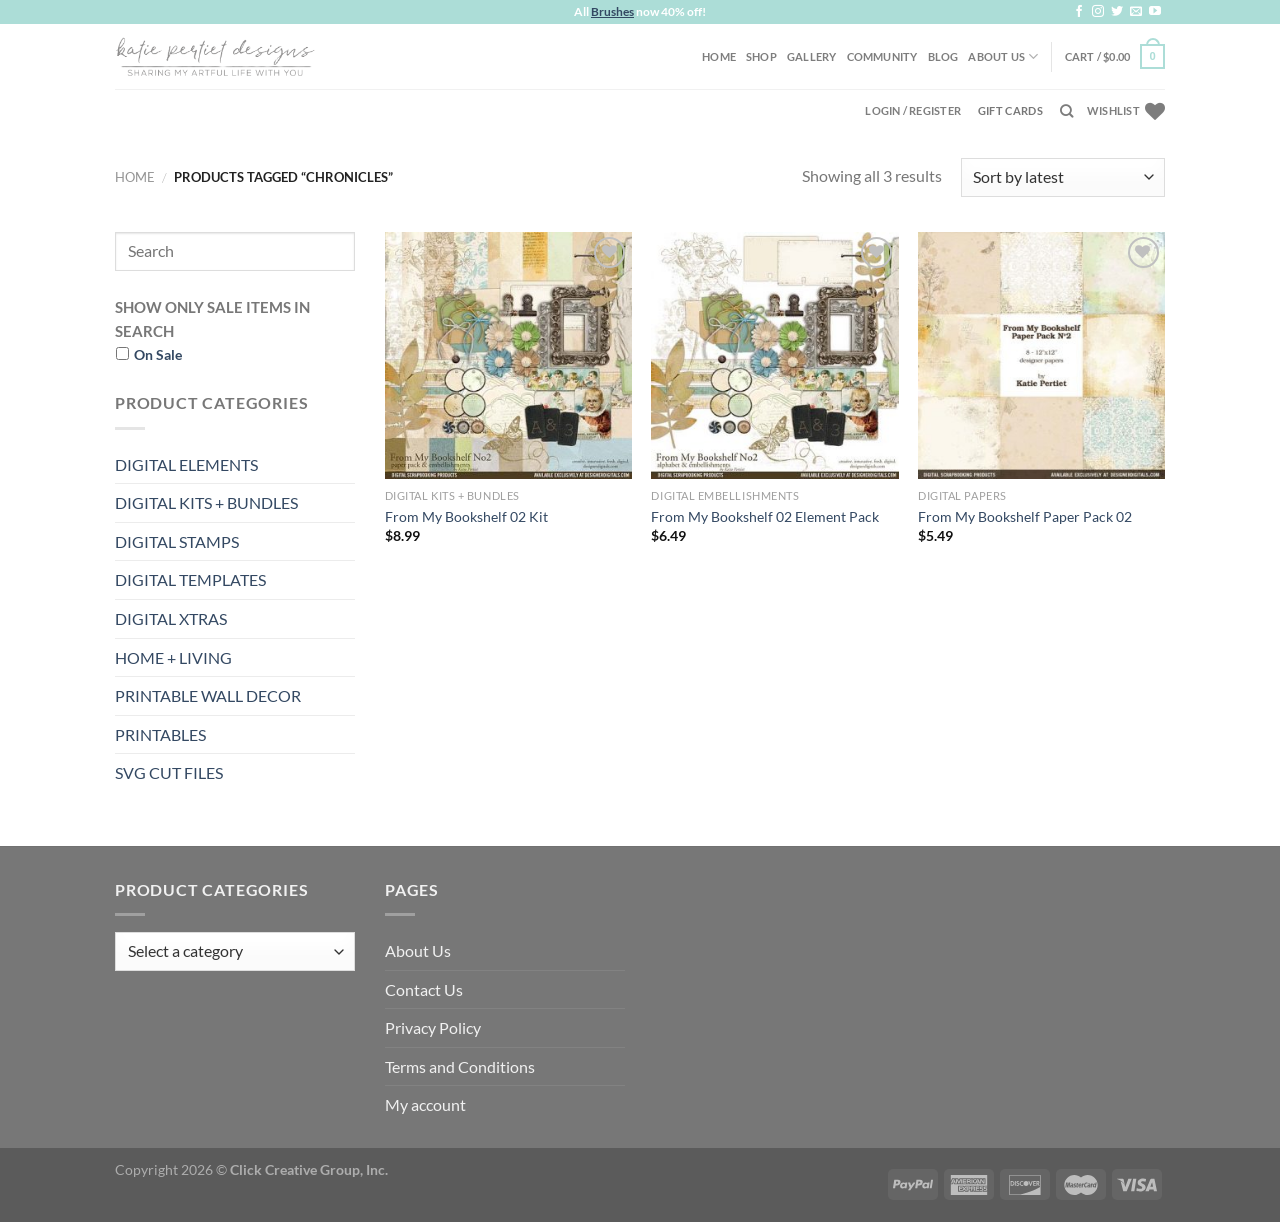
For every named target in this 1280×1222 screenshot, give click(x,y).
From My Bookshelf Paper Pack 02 (1025, 516)
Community (882, 56)
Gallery (812, 56)
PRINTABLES (160, 734)
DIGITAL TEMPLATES (190, 579)
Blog (943, 56)
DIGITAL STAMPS (177, 541)
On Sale (158, 354)
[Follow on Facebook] (1079, 12)
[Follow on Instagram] (1098, 12)
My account (425, 1104)
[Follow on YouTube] (1155, 12)
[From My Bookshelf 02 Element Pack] (774, 355)
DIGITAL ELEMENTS (186, 464)
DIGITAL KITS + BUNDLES (206, 502)
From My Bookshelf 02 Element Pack (765, 516)
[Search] (1066, 111)
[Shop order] (1063, 177)
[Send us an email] (1136, 12)
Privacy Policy (433, 1027)
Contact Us (424, 989)
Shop (761, 56)
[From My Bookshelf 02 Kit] (508, 355)
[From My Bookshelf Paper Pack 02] (1041, 355)
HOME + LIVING (173, 657)
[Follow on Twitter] (1117, 12)
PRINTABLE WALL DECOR (208, 695)
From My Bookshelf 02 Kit (466, 516)
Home (719, 56)
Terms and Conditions (460, 1066)
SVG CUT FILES (169, 772)
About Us (1003, 56)
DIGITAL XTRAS (171, 618)
